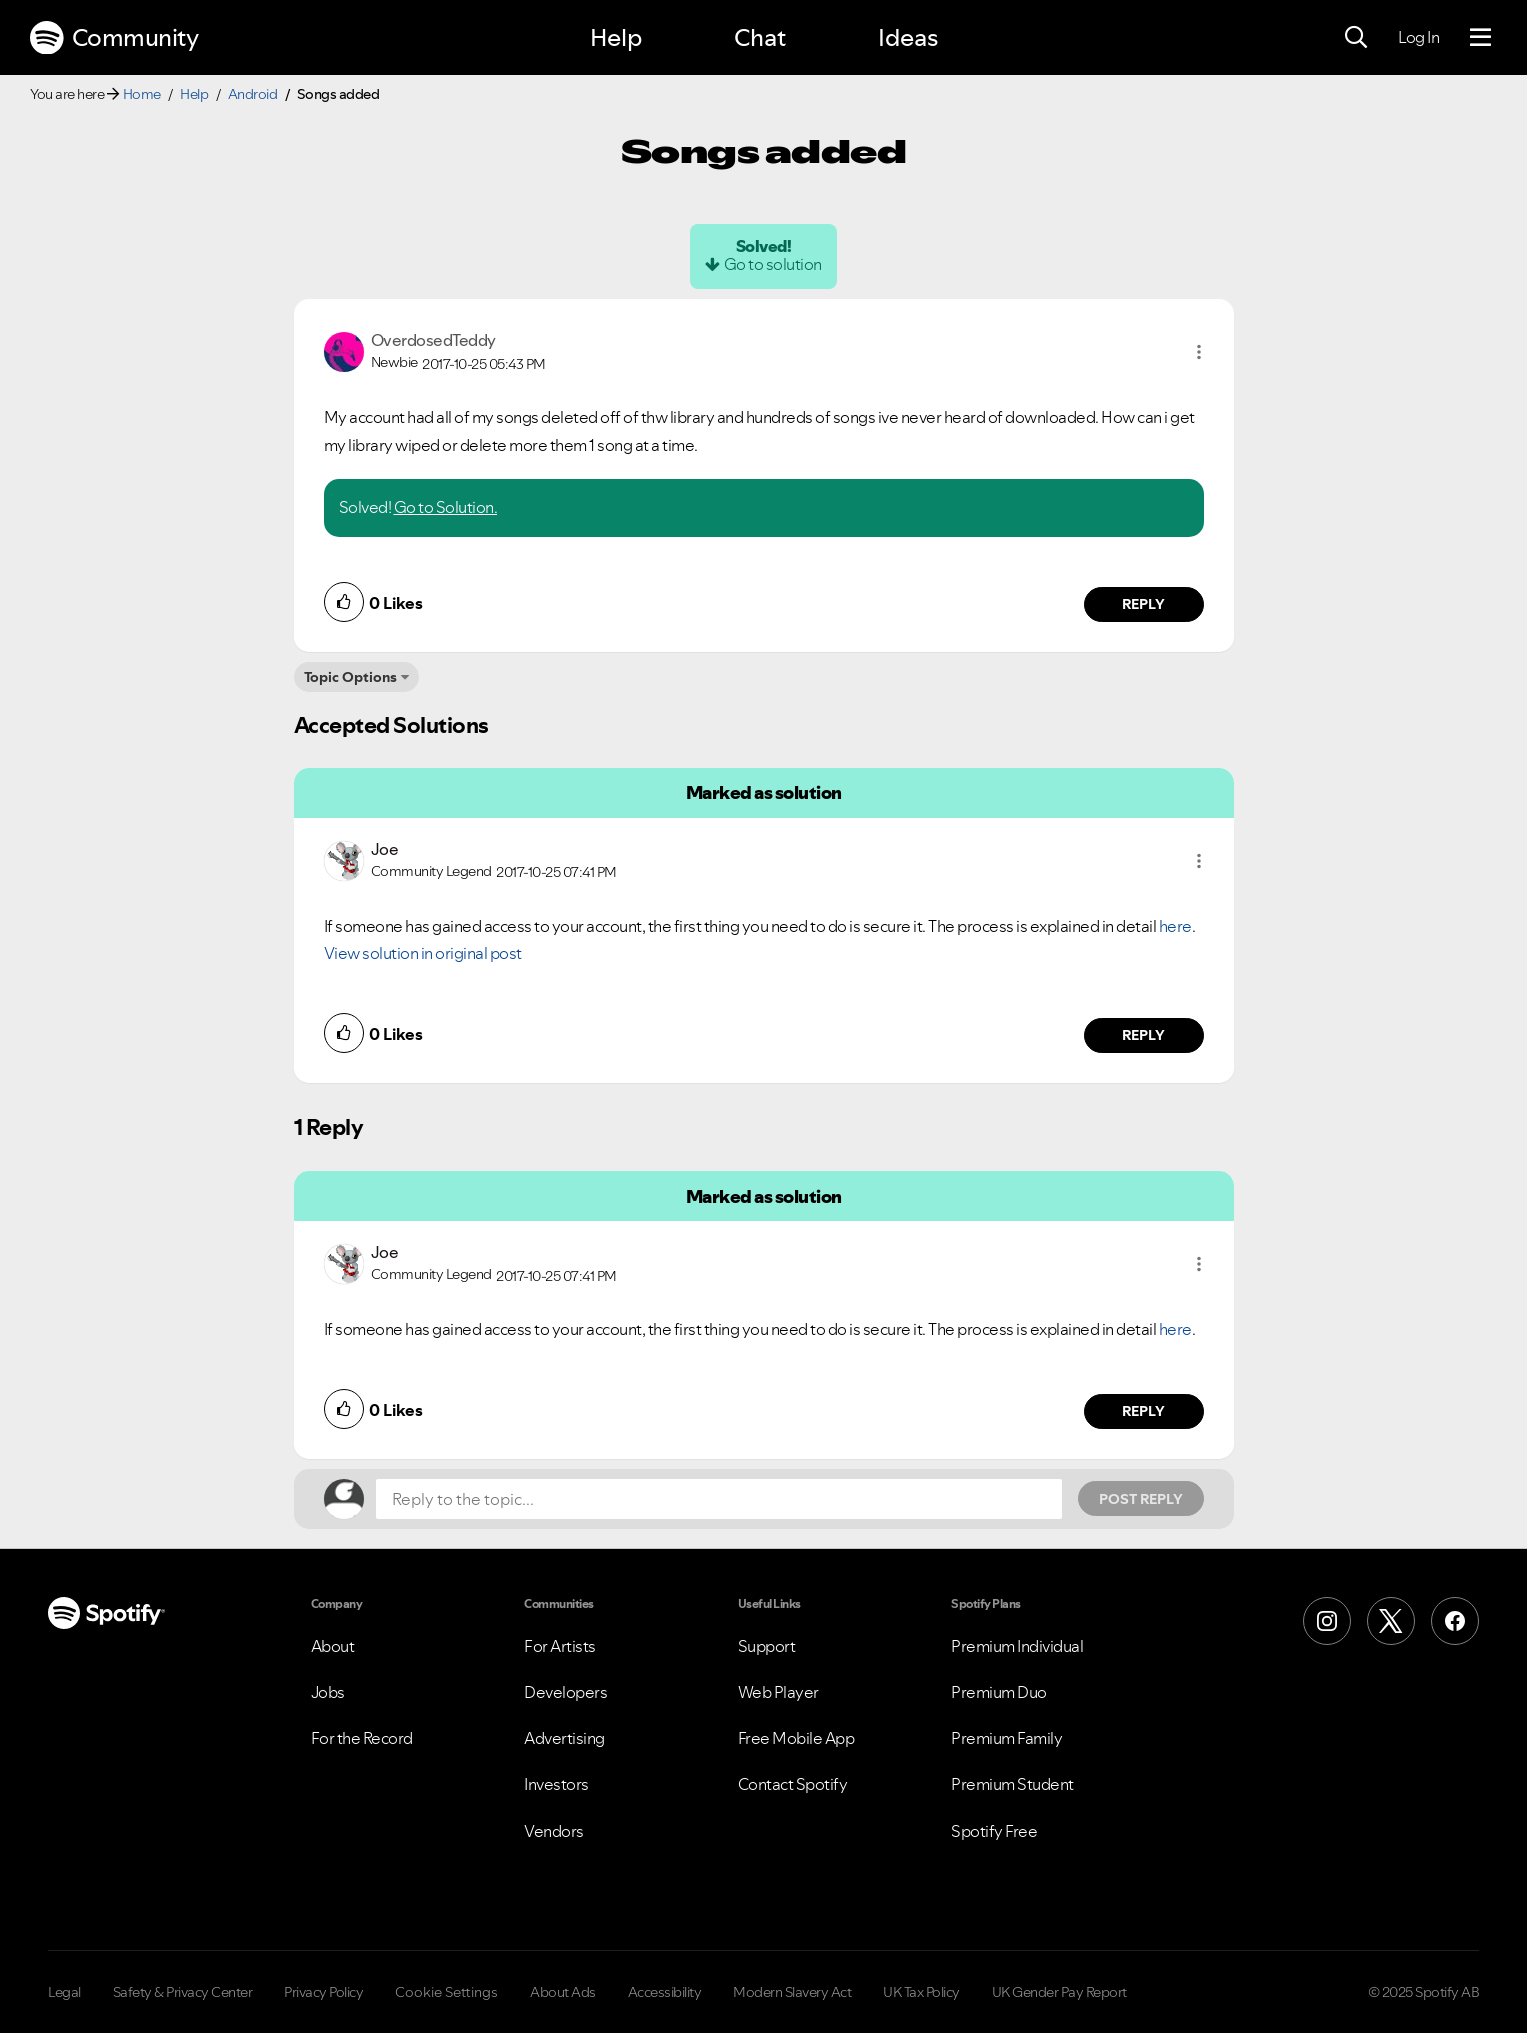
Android (253, 94)
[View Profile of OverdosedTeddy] (433, 340)
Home (142, 94)
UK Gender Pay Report (1059, 1992)
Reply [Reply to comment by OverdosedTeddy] (1143, 604)
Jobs (328, 1692)
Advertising (564, 1738)
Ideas (908, 37)
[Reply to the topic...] (719, 1499)
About (333, 1646)
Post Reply (1141, 1499)
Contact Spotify (793, 1784)
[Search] (1356, 38)
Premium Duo (999, 1692)
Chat (760, 37)
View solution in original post (423, 953)
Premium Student (1012, 1784)
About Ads (563, 1992)
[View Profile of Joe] (385, 849)
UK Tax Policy (921, 1992)
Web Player (778, 1692)
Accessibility (665, 1992)
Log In (1418, 37)
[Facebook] (1455, 1621)
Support (767, 1646)
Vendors (554, 1831)
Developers (565, 1692)
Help (616, 37)
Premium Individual (1017, 1646)
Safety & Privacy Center (183, 1992)
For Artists (560, 1646)
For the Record (362, 1738)
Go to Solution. (446, 507)
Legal (64, 1992)
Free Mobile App (796, 1738)
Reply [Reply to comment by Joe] (1143, 1035)
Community (114, 38)
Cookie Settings (446, 1992)
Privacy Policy (323, 1992)
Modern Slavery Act (792, 1992)
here (1175, 926)
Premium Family (1006, 1738)
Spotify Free (994, 1831)
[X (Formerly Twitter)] (1391, 1621)
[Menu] (1480, 38)
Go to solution (773, 264)
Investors (556, 1784)
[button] (1199, 352)
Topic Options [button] (350, 677)
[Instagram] (1327, 1621)
